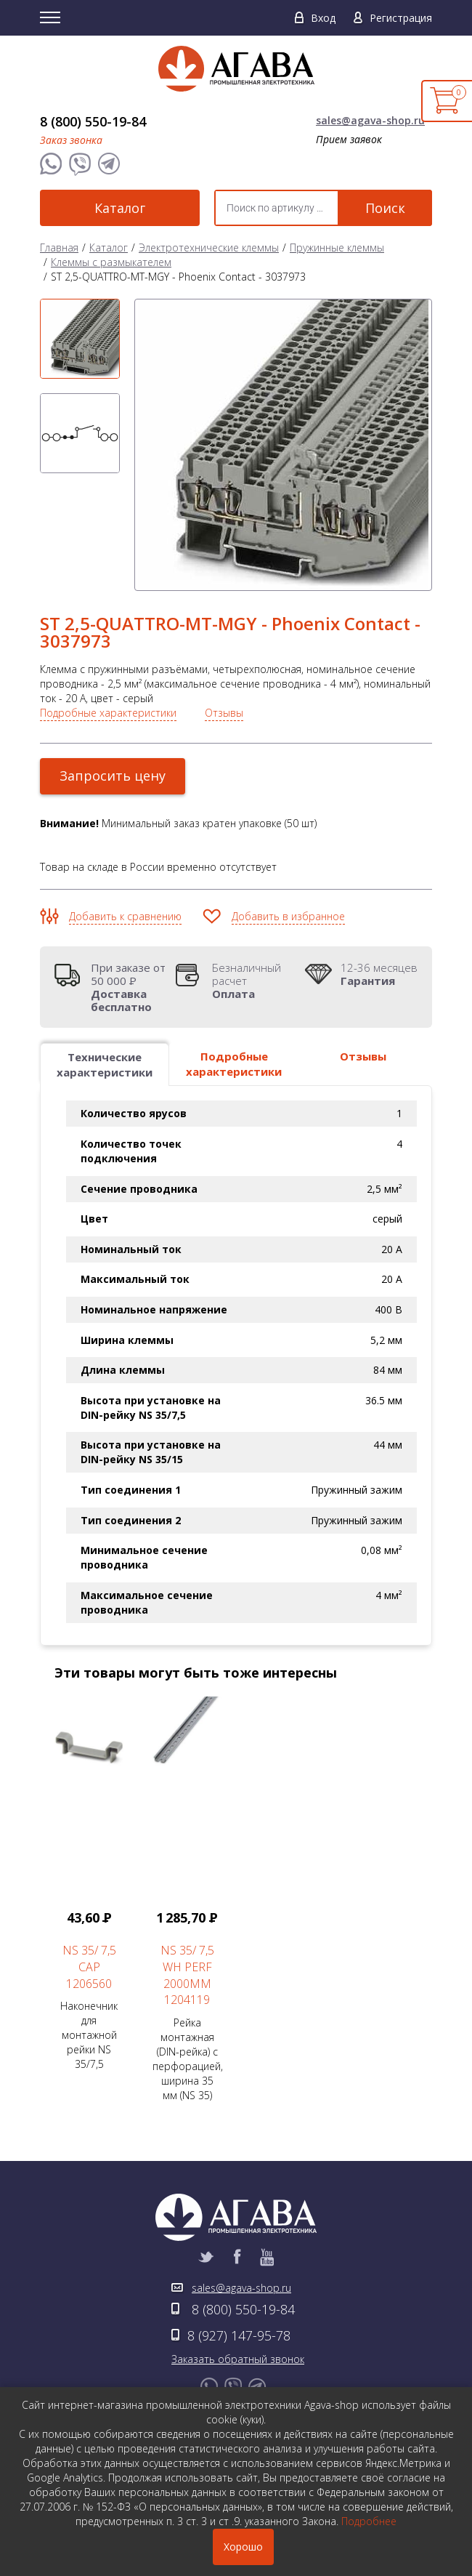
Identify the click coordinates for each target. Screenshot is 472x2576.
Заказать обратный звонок (237, 2359)
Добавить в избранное (288, 916)
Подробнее (368, 2521)
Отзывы (224, 713)
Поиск (385, 208)
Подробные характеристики (108, 713)
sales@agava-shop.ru (370, 120)
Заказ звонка (71, 140)
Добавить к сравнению (125, 916)
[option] (80, 339)
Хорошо (243, 2546)
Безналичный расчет (254, 980)
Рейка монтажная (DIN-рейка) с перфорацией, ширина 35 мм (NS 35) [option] (187, 1899)
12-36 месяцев (379, 974)
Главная (59, 247)
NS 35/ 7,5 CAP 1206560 (89, 1967)
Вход (323, 18)
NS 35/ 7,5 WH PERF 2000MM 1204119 (187, 1975)
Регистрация (401, 18)
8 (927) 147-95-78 (238, 2335)
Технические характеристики (104, 1064)
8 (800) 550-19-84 (93, 121)
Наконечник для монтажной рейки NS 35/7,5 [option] (88, 1883)
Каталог (119, 208)
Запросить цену (113, 775)
